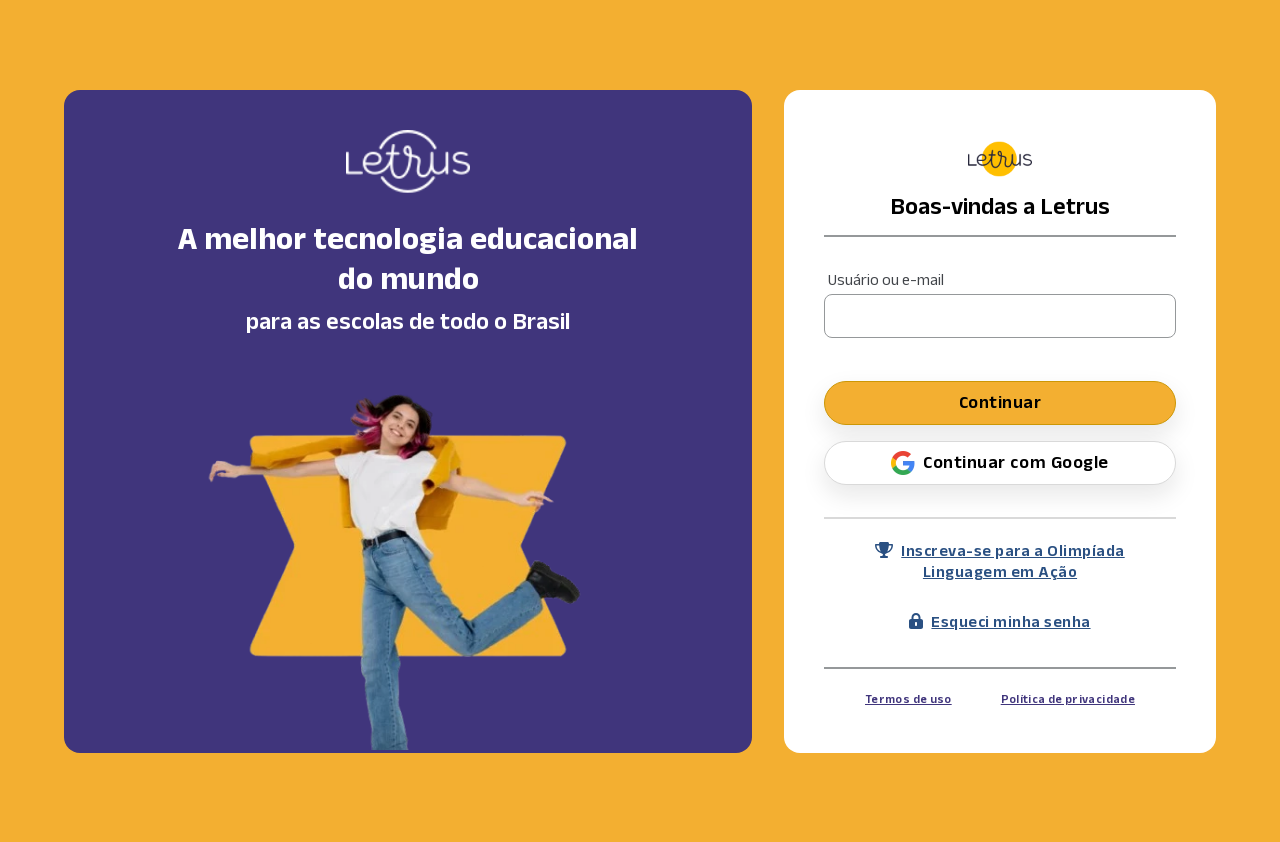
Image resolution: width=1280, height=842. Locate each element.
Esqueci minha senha (999, 621)
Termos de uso (908, 698)
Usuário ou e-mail (886, 279)
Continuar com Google (1000, 463)
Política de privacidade (1068, 698)
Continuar (1000, 402)
